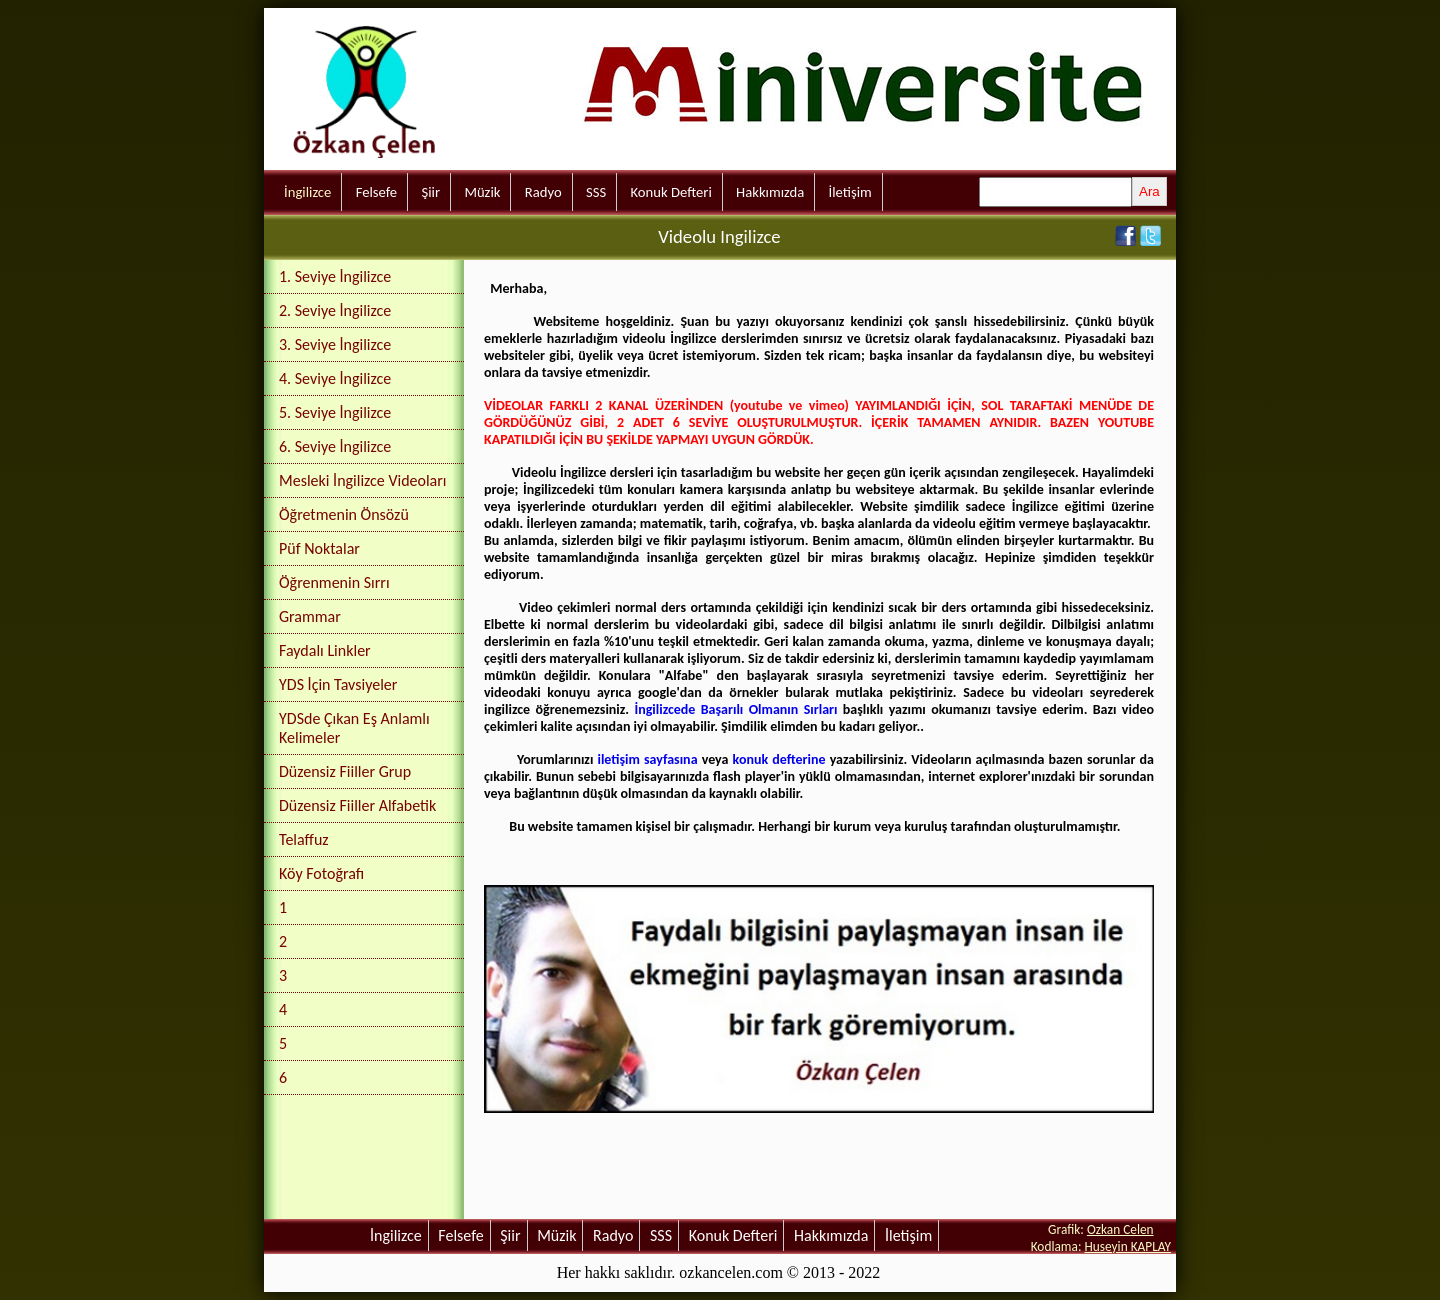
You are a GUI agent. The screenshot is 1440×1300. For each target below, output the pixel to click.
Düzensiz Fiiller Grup (345, 771)
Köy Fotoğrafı (321, 873)
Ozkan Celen (1120, 1229)
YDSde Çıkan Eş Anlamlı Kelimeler (354, 728)
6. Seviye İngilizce (335, 446)
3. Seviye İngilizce (335, 344)
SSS (596, 192)
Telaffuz (304, 839)
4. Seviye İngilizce (335, 378)
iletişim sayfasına (647, 759)
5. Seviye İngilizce (335, 412)
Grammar (310, 616)
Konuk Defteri (671, 192)
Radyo (543, 192)
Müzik (482, 192)
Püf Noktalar (319, 548)
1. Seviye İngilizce (335, 276)
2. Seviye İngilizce (335, 310)
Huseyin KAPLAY (1127, 1246)
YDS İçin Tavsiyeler (338, 684)
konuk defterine (779, 759)
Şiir (430, 192)
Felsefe (376, 192)
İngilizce (307, 192)
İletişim (850, 192)
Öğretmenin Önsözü (344, 514)
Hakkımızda (770, 192)
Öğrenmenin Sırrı (334, 582)
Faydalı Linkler (325, 650)
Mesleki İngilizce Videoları (363, 480)
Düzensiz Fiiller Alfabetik (357, 805)
